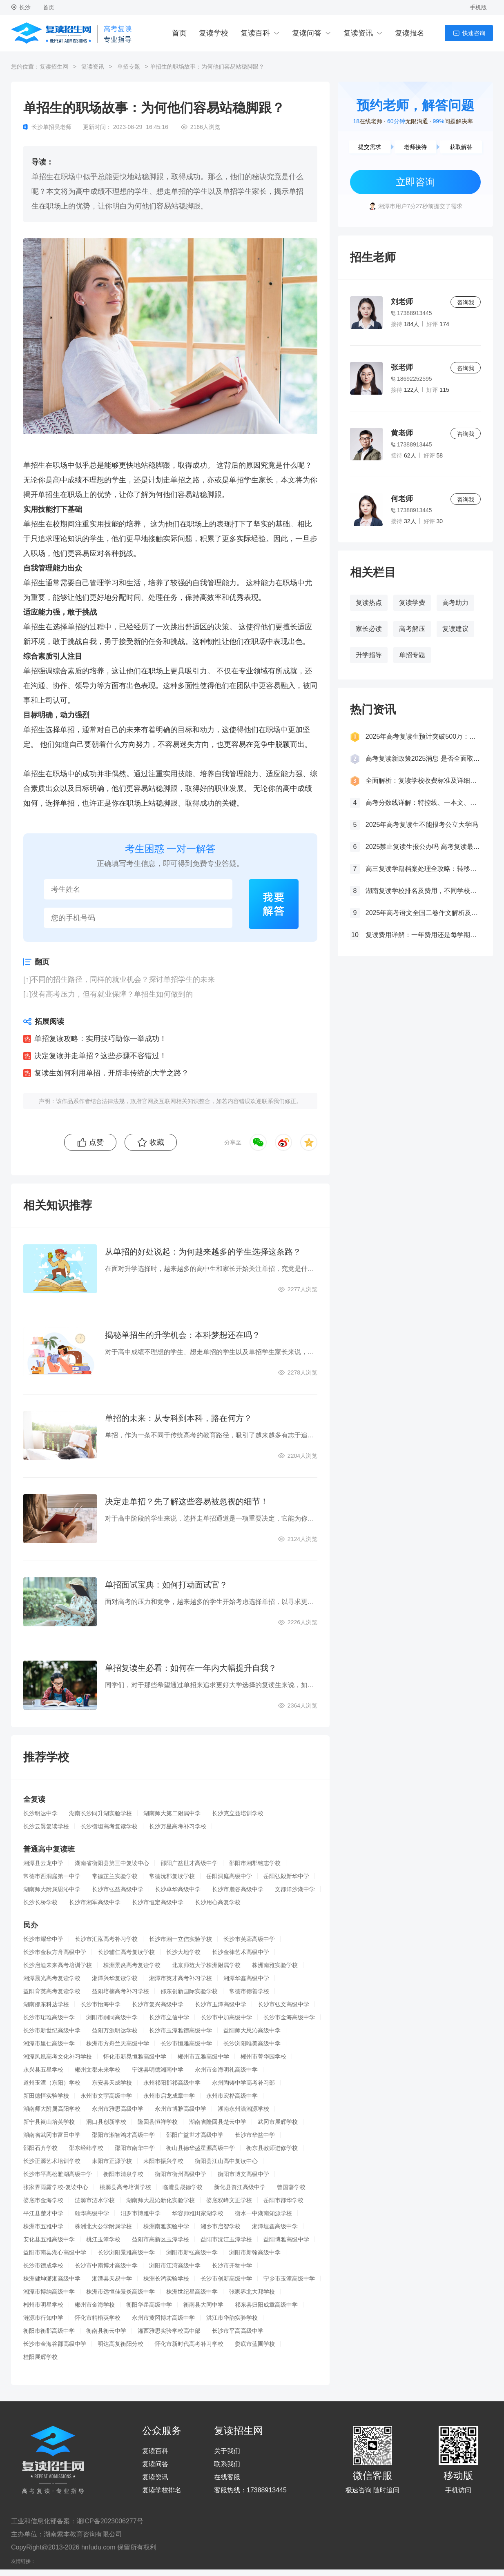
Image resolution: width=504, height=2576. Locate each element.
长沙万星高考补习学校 (177, 1826)
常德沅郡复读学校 (172, 1876)
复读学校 (213, 33)
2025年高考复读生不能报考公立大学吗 (422, 824)
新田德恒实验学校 (46, 2096)
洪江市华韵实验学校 (232, 2318)
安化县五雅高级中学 (49, 2239)
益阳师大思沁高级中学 (252, 2030)
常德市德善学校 (249, 1991)
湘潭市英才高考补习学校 (180, 1978)
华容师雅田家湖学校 (197, 2213)
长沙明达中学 (40, 1813)
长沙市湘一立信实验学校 (180, 1939)
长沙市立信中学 (169, 2017)
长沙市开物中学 (232, 2265)
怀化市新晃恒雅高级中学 (134, 2056)
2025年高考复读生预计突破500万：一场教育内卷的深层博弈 (423, 736)
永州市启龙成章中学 (169, 2096)
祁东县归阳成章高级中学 (266, 2304)
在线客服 (227, 2477)
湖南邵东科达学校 (46, 2004)
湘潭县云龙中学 (43, 1863)
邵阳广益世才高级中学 (189, 1863)
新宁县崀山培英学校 (49, 2122)
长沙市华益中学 (255, 2135)
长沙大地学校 (183, 1952)
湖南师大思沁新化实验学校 (160, 2200)
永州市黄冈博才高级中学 (163, 2318)
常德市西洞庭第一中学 (51, 1876)
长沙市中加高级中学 (226, 2017)
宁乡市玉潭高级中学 (289, 2278)
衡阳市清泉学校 (123, 2174)
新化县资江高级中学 (239, 2187)
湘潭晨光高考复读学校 (51, 1978)
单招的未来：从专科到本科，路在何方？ (178, 1418)
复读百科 (255, 33)
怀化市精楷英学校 (97, 2318)
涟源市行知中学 (43, 2318)
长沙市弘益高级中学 (117, 1889)
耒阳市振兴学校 (163, 2161)
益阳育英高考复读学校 (51, 1991)
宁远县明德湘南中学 (157, 2069)
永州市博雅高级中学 (180, 2109)
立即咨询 (415, 181)
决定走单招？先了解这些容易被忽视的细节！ (186, 1501)
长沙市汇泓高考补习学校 (106, 1939)
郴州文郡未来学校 (97, 2069)
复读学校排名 (161, 2490)
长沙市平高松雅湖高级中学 (57, 2174)
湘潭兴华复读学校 (115, 1978)
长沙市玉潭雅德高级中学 (180, 2030)
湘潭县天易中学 (112, 2278)
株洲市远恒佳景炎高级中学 (120, 2291)
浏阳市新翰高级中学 (255, 2252)
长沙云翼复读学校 (46, 1826)
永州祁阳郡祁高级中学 (172, 2082)
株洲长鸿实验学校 (166, 2278)
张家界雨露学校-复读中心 (55, 2187)
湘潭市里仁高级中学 (49, 2043)
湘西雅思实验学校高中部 (169, 2331)
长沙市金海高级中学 (289, 2017)
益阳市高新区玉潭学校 (160, 2239)
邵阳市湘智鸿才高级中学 (123, 2135)
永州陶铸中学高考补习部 (243, 2082)
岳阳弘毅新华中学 (286, 1876)
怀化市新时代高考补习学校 (189, 2344)
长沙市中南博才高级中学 (106, 2265)
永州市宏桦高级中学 (232, 2096)
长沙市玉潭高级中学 (220, 2004)
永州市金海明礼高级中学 (226, 2069)
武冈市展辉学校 (278, 2122)
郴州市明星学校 (43, 2304)
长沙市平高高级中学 (237, 2331)
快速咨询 (473, 33)
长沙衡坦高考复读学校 (109, 1826)
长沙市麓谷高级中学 (237, 1889)
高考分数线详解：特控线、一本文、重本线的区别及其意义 (423, 802)
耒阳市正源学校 (112, 2161)
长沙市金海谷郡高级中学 (54, 2344)
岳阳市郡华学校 (283, 2200)
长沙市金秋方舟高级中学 (54, 1952)
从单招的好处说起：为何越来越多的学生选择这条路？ (203, 1251)
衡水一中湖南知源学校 (263, 2213)
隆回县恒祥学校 (158, 2122)
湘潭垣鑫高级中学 (275, 2226)
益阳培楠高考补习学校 (120, 1991)
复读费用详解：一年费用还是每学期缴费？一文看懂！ (423, 934)
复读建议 (455, 628)
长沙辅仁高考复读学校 (126, 1952)
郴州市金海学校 (95, 2304)
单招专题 (128, 66)
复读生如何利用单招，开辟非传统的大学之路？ (111, 1073)
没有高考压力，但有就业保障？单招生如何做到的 (112, 994)
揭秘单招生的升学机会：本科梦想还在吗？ (182, 1334)
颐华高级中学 (92, 2213)
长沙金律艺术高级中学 (240, 1952)
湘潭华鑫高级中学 (246, 1978)
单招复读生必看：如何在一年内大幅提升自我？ (191, 1667)
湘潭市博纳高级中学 (49, 2291)
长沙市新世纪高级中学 (51, 2030)
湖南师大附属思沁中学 (51, 1889)
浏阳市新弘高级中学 (192, 2252)
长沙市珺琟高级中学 (49, 2017)
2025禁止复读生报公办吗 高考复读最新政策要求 (423, 846)
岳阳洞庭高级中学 (229, 1876)
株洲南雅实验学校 (275, 1965)
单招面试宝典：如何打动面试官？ (166, 1584)
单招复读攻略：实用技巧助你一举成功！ (100, 1039)
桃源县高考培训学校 (125, 2187)
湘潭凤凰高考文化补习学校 (57, 2056)
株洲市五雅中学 (43, 2226)
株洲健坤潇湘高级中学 (51, 2278)
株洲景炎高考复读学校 (132, 1965)
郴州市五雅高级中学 (203, 2056)
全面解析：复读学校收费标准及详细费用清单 (423, 780)
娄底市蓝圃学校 (255, 2344)
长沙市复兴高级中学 (157, 2004)
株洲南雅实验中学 (166, 2226)
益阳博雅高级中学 (286, 2239)
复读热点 (369, 602)
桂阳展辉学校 (40, 2357)
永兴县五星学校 (43, 2069)
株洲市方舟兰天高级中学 (117, 2043)
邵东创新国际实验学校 (189, 1991)
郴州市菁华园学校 (263, 2056)
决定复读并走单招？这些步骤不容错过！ (100, 1056)
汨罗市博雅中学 (140, 2213)
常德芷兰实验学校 (115, 1876)
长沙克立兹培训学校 (237, 1813)
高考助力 (455, 602)
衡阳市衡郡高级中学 (49, 2331)
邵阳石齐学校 (40, 2148)
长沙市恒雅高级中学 (186, 2043)
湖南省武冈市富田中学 (51, 2135)
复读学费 (412, 602)
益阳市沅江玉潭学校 (226, 2239)
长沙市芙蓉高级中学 (249, 1939)
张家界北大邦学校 (252, 2291)
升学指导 (369, 654)
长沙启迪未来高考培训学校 (57, 1965)
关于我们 (227, 2451)
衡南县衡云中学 (106, 2331)
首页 (48, 7)
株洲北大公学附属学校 (103, 2226)
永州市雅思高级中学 (117, 2109)
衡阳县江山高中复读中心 (226, 2161)
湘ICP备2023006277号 (109, 2521)
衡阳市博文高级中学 (243, 2174)
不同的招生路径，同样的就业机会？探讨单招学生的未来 (123, 979)
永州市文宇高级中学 (106, 2096)
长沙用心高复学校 (218, 1902)
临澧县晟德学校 (183, 2187)
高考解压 (412, 628)
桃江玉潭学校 (103, 2239)
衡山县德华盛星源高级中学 (200, 2148)
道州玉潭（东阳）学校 (51, 2082)
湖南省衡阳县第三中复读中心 (112, 1863)
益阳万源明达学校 (115, 2030)
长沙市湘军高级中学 (94, 1902)
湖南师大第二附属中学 (172, 1813)
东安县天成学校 (112, 2082)
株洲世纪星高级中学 (192, 2291)
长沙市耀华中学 (43, 1939)
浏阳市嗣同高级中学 (112, 2017)
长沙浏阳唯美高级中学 (252, 2043)
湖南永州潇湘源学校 (243, 2109)
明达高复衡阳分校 (120, 2344)
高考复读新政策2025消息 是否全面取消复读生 (423, 758)
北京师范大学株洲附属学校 (206, 1965)
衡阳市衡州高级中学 (180, 2174)
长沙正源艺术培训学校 (51, 2161)
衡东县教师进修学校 (272, 2148)
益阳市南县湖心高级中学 (54, 2252)
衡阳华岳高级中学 (149, 2304)
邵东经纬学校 (86, 2148)
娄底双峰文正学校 (229, 2200)
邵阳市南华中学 (135, 2148)
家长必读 (369, 628)
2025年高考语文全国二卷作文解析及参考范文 (423, 912)
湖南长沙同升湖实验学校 (100, 1813)
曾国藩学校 (291, 2187)
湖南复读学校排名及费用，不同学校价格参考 (423, 890)
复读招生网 (54, 66)
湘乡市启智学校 (221, 2226)
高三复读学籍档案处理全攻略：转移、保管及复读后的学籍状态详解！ (423, 868)
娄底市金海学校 (43, 2200)
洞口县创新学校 (106, 2122)
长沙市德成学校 (43, 2265)
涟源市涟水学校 (95, 2200)
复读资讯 (358, 33)
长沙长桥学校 (40, 1902)
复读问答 (306, 33)
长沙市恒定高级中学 (157, 1902)
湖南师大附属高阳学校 (51, 2109)
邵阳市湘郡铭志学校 (255, 1863)
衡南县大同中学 (203, 2304)
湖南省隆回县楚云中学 (217, 2122)
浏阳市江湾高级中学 (175, 2265)
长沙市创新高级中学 (226, 2278)
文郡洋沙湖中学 (295, 1889)
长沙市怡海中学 (100, 2004)
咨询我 (465, 302)
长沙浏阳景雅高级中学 (126, 2252)
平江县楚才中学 (43, 2213)
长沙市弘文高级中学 (283, 2004)
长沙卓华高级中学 (178, 1889)
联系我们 (227, 2464)
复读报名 (409, 33)
